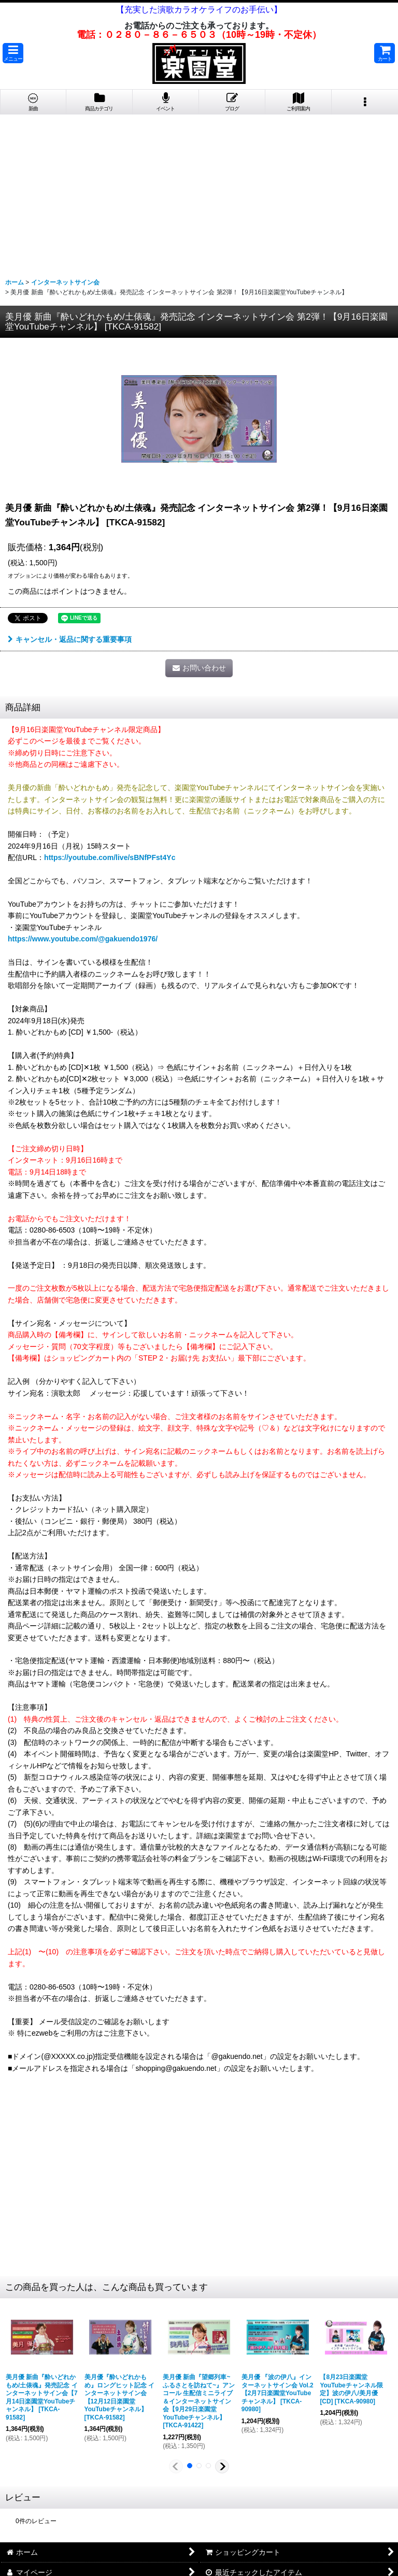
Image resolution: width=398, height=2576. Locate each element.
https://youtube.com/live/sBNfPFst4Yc (109, 857)
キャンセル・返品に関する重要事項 (70, 639)
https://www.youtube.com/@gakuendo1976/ (83, 939)
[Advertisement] (199, 192)
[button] (13, 53)
